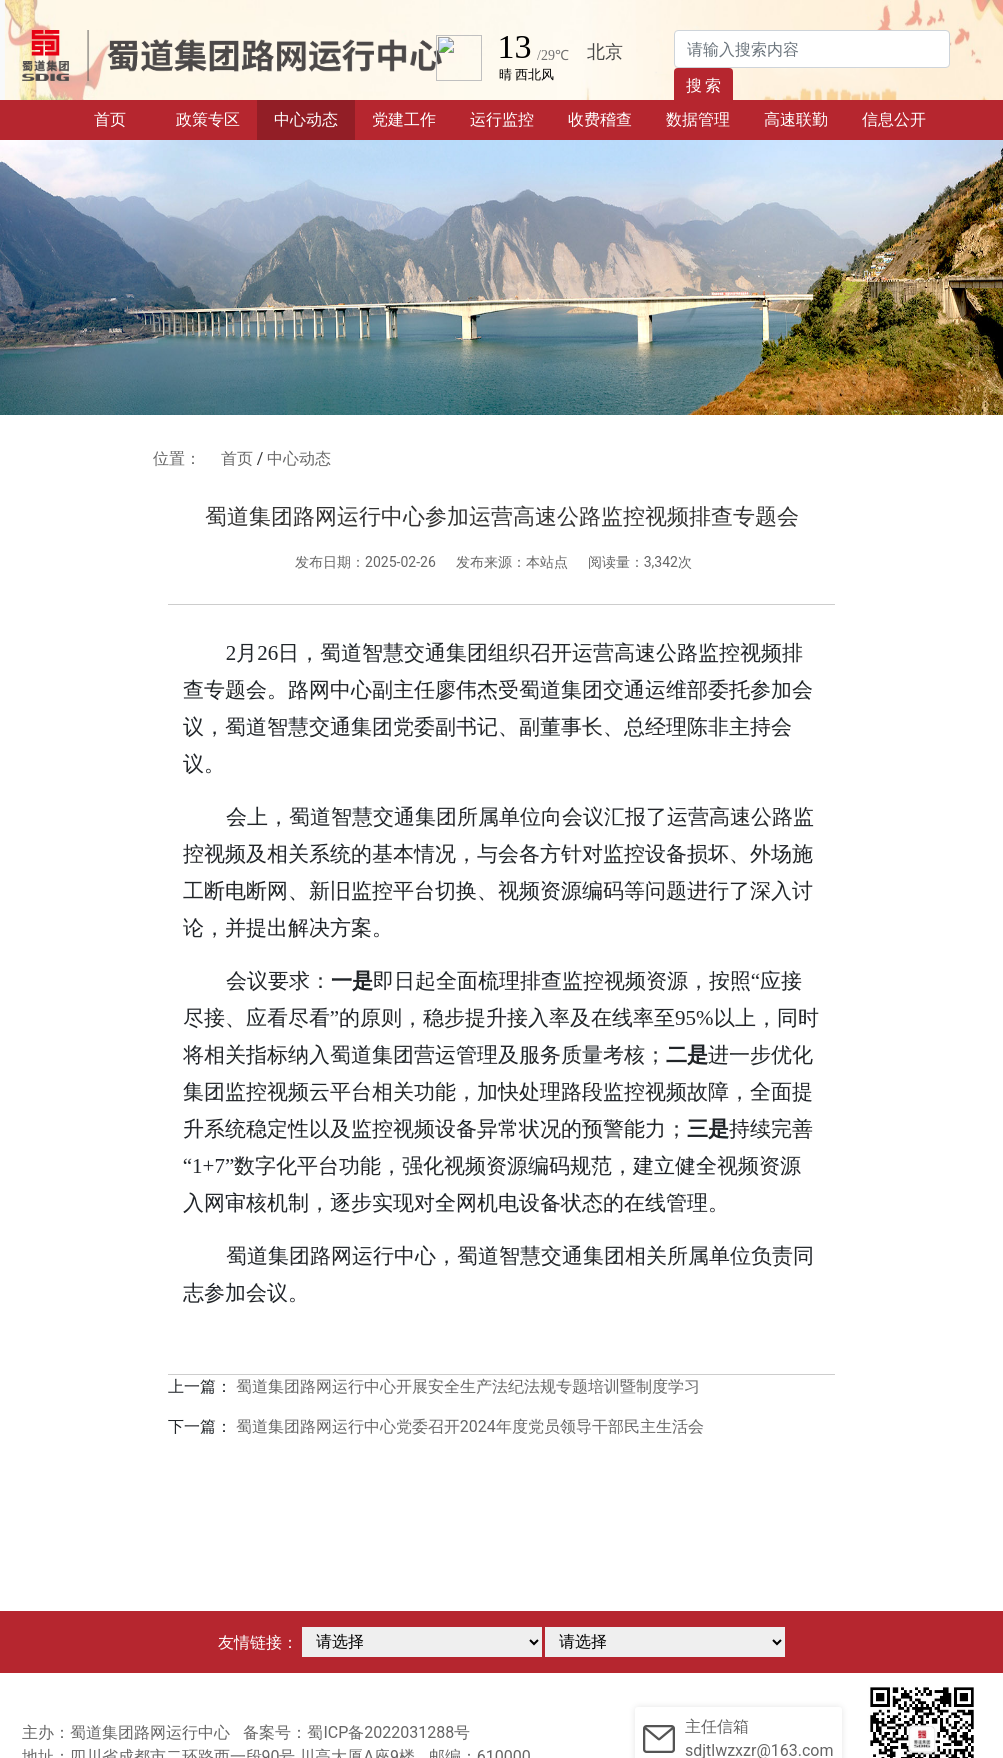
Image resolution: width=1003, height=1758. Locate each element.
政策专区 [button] (208, 119)
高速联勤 (796, 119)
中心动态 (306, 119)
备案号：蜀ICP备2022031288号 (356, 1732)
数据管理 (698, 119)
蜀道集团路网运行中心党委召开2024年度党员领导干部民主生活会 (470, 1426)
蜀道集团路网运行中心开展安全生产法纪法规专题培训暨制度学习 (468, 1386)
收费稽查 (600, 119)
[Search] (812, 49)
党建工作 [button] (404, 119)
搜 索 (704, 85)
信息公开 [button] (894, 119)
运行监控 (502, 119)
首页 (126, 118)
